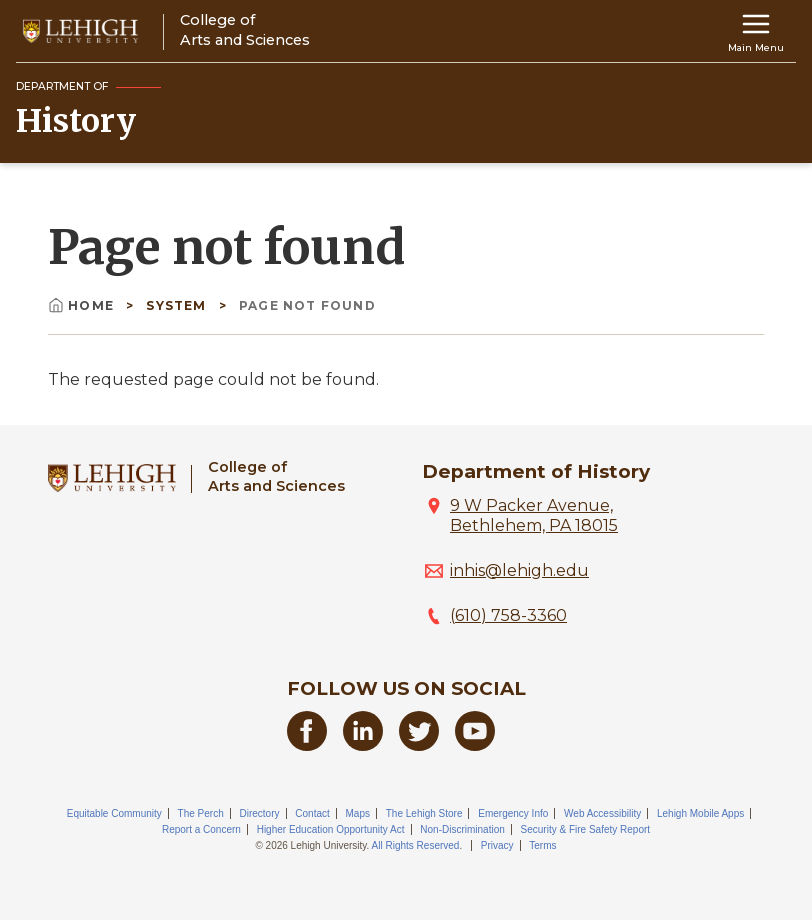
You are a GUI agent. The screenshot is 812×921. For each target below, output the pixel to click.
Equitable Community (114, 813)
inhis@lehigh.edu (519, 570)
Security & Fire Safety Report (586, 829)
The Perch (201, 813)
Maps (358, 813)
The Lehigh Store (424, 813)
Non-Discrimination (462, 829)
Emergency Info (513, 813)
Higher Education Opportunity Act (331, 829)
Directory (259, 813)
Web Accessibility (602, 813)
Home (83, 305)
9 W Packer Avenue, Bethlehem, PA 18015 (534, 515)
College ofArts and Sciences (276, 476)
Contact (312, 813)
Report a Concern (201, 829)
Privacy (497, 845)
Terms (542, 845)
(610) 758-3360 (508, 615)
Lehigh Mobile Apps (700, 813)
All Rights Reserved (416, 845)
